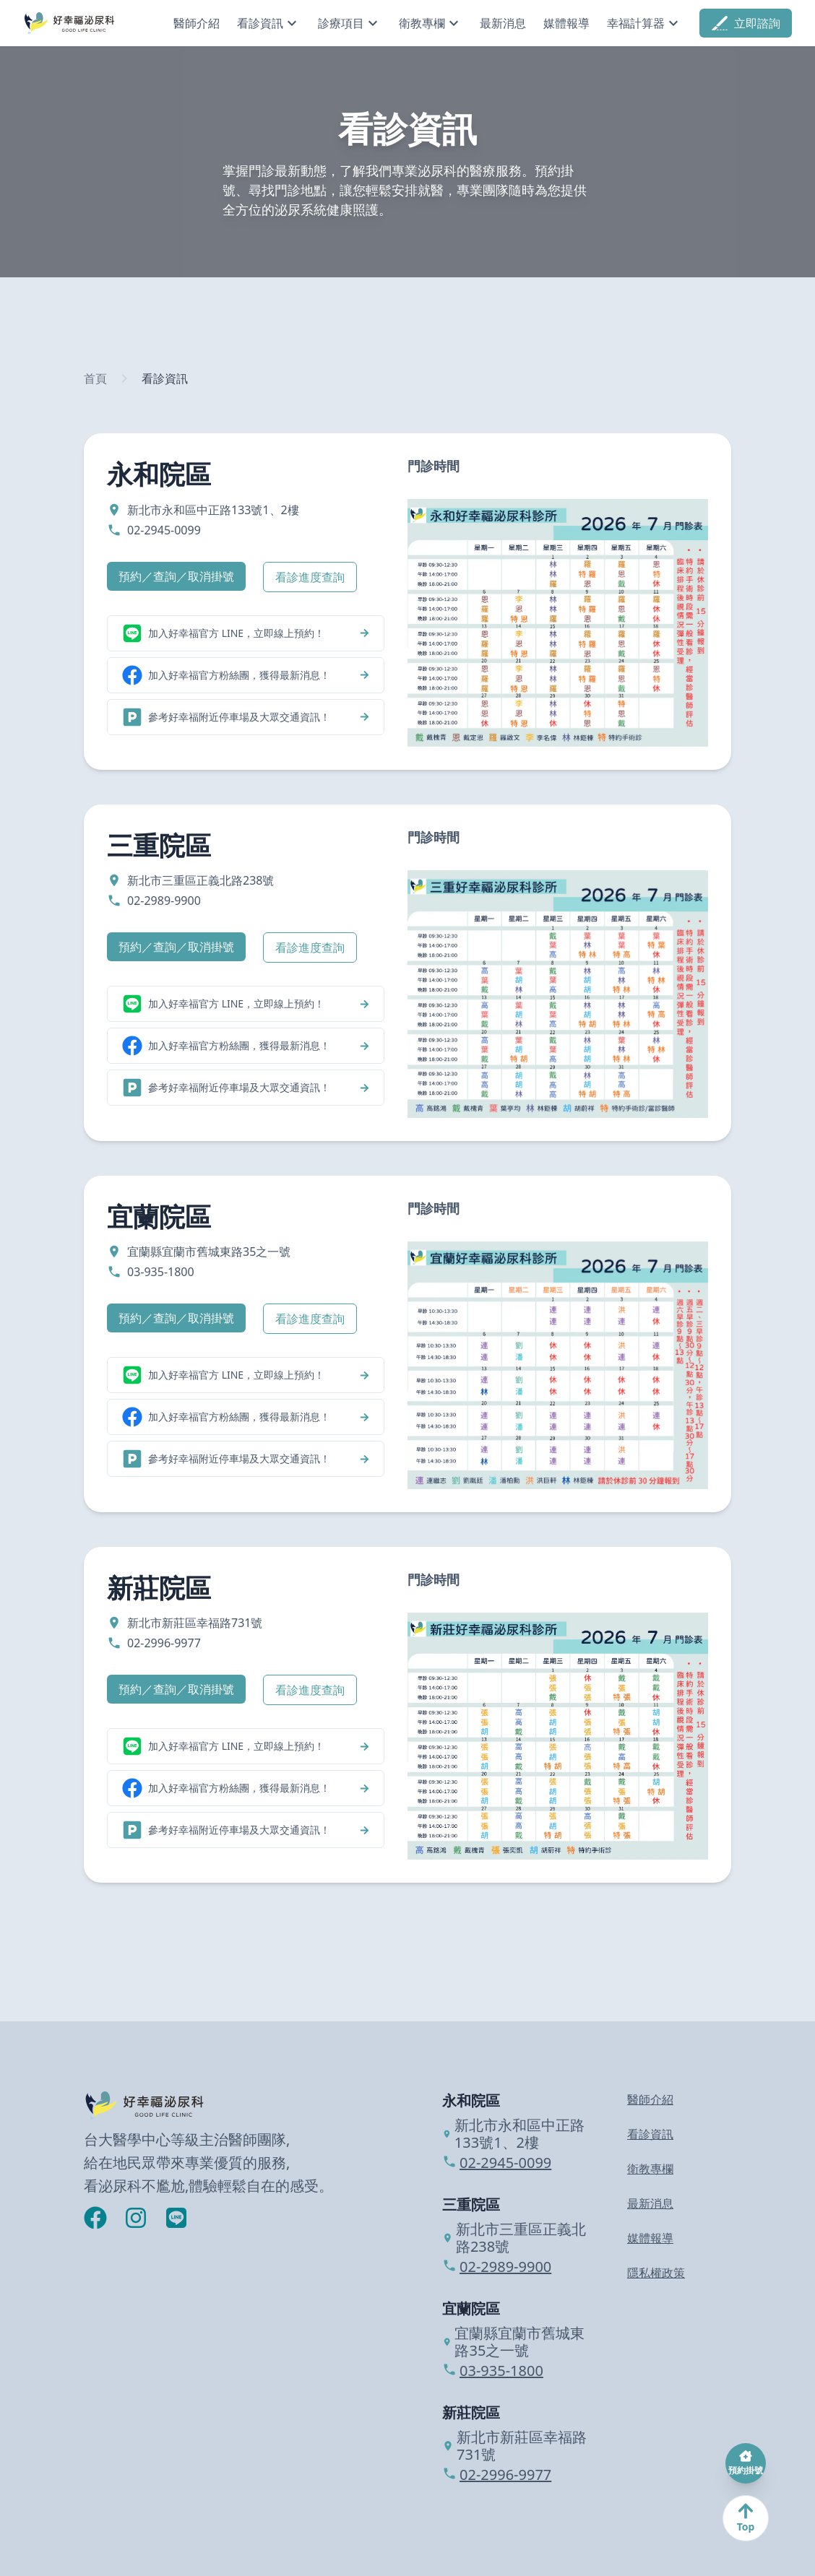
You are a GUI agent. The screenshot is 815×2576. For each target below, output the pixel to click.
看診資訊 (165, 378)
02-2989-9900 (496, 2267)
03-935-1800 (492, 2371)
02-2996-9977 (496, 2475)
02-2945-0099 (496, 2163)
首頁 (95, 378)
